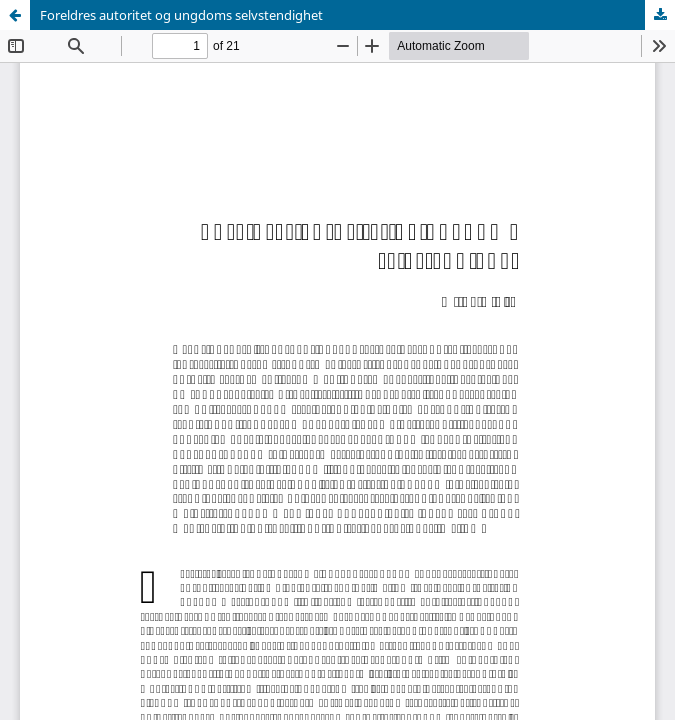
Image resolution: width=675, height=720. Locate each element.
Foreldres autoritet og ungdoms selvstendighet (181, 15)
